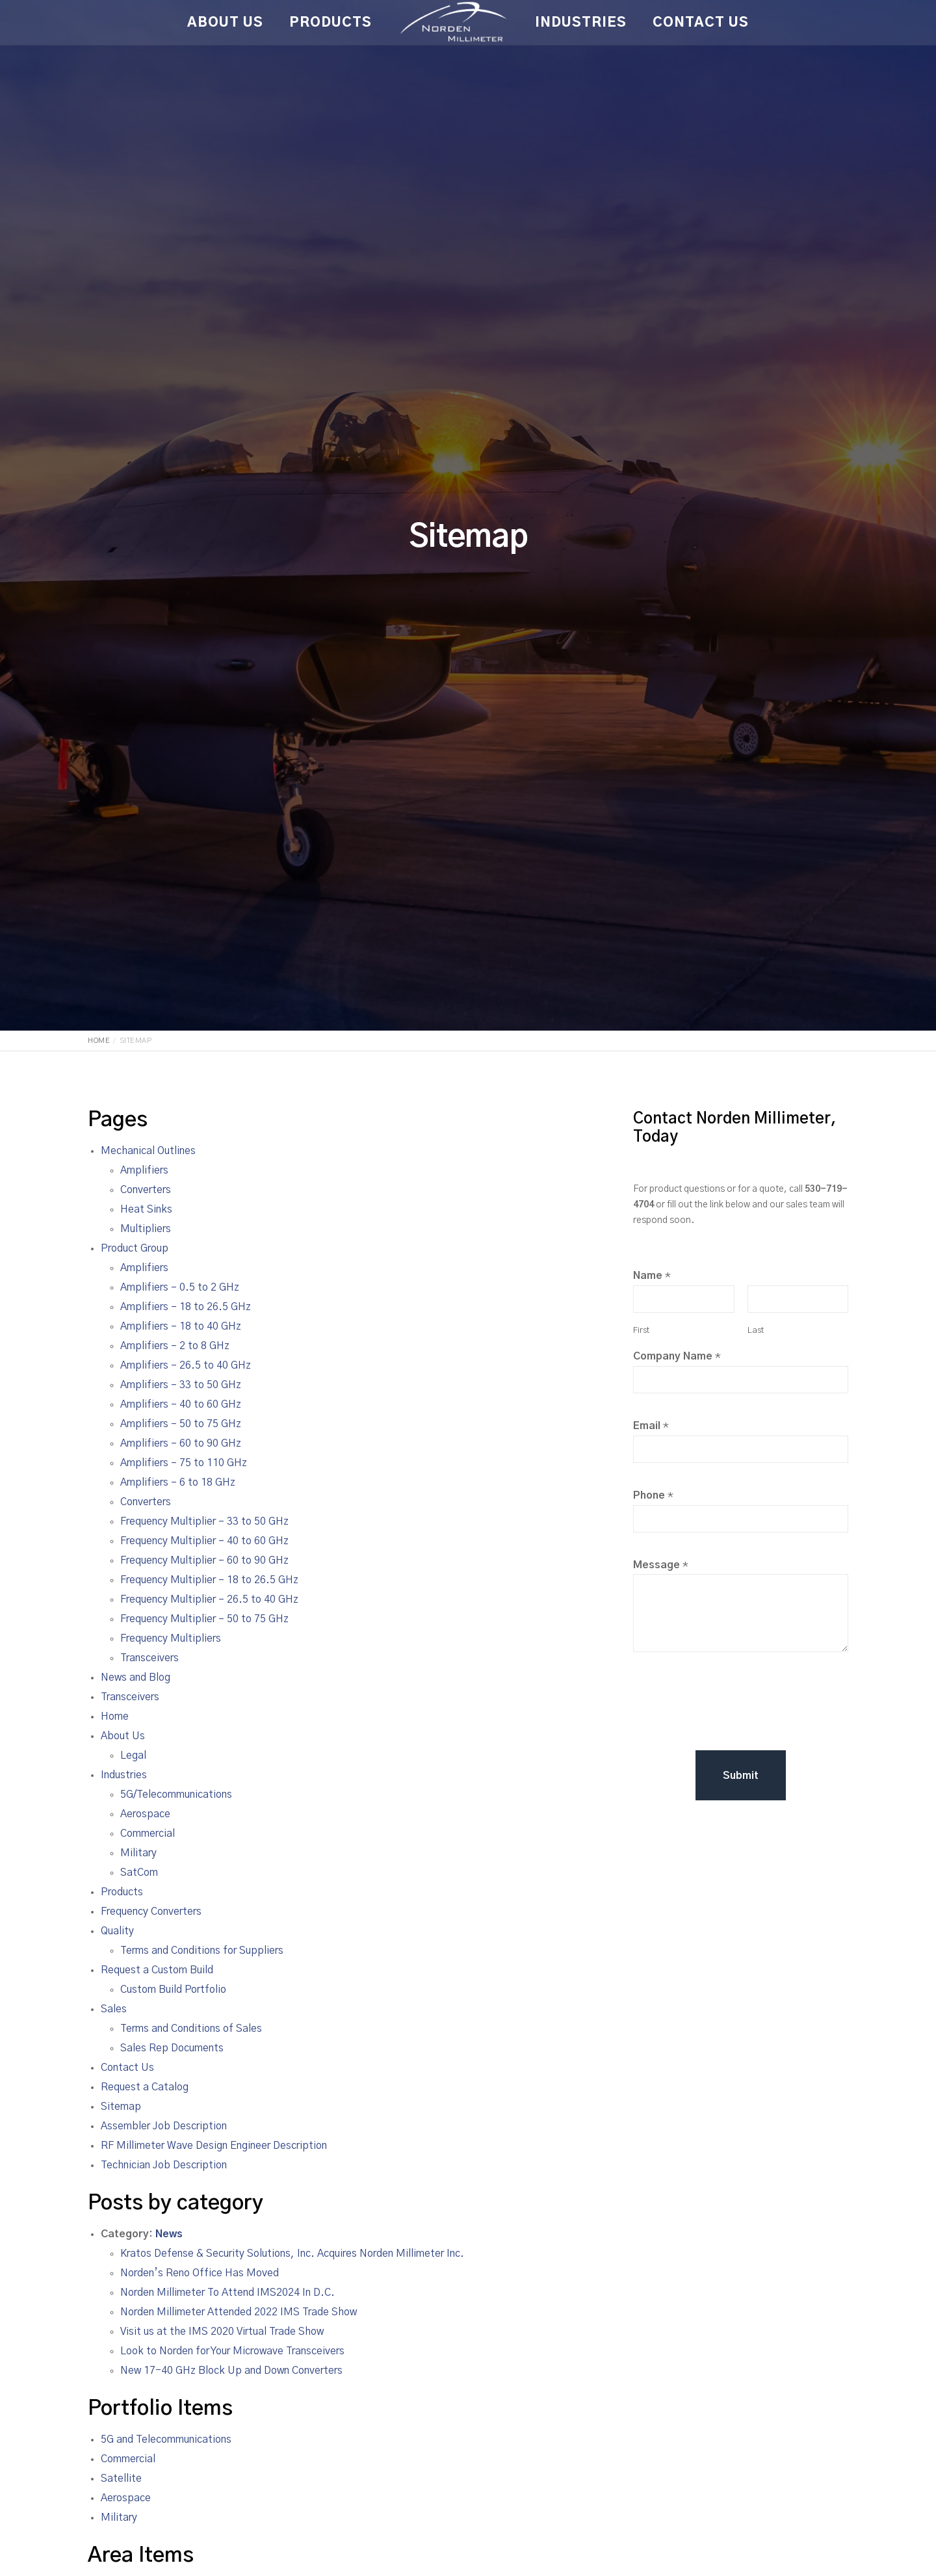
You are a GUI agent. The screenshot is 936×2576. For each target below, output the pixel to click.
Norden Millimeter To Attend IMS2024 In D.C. (227, 2292)
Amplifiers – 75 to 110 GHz (183, 1463)
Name (652, 1275)
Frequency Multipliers (170, 1638)
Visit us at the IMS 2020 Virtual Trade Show (222, 2331)
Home (115, 1716)
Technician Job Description (164, 2165)
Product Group (134, 1248)
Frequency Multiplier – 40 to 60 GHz (204, 1541)
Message (660, 1565)
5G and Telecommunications (166, 2439)
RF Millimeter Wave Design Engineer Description (214, 2145)
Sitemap (121, 2106)
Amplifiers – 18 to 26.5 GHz (185, 1307)
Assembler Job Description (164, 2126)
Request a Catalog (144, 2087)
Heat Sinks (146, 1209)
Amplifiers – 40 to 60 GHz (180, 1404)
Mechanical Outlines (148, 1151)
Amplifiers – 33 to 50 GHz (180, 1385)
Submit (741, 1775)
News (169, 2234)
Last (756, 1330)
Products (122, 1892)
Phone (653, 1495)
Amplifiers (144, 1170)
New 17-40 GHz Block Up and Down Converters (231, 2370)
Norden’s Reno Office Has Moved (199, 2273)
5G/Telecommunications (176, 1794)
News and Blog (135, 1677)
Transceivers (149, 1658)
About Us (123, 1736)
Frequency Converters (151, 1911)
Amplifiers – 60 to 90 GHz (180, 1443)
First (641, 1330)
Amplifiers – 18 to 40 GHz (180, 1326)
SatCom (139, 1872)
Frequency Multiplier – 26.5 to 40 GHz (209, 1599)
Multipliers (145, 1229)
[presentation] (732, 1727)
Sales (114, 2009)
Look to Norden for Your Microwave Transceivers (232, 2351)
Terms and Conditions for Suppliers (201, 1950)
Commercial (147, 1833)
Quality (117, 1931)
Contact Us (127, 2067)
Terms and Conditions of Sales (191, 2028)
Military (138, 1853)
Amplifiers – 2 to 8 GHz (174, 1346)
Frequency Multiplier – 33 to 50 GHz (204, 1521)
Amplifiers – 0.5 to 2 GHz (179, 1287)
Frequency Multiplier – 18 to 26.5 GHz (209, 1580)
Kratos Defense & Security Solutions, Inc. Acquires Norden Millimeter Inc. (292, 2253)
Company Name (677, 1356)
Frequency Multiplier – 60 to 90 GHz (204, 1560)
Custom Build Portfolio (173, 1989)
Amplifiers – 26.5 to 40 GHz (185, 1365)
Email (651, 1426)
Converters (145, 1190)
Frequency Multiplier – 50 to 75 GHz (204, 1619)
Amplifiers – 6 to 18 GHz (177, 1482)
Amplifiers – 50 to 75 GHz (180, 1424)
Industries (124, 1775)
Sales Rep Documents (172, 2048)
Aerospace (145, 1814)
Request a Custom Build (157, 1970)
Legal (133, 1755)
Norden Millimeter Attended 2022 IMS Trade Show (238, 2312)
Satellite (121, 2478)
